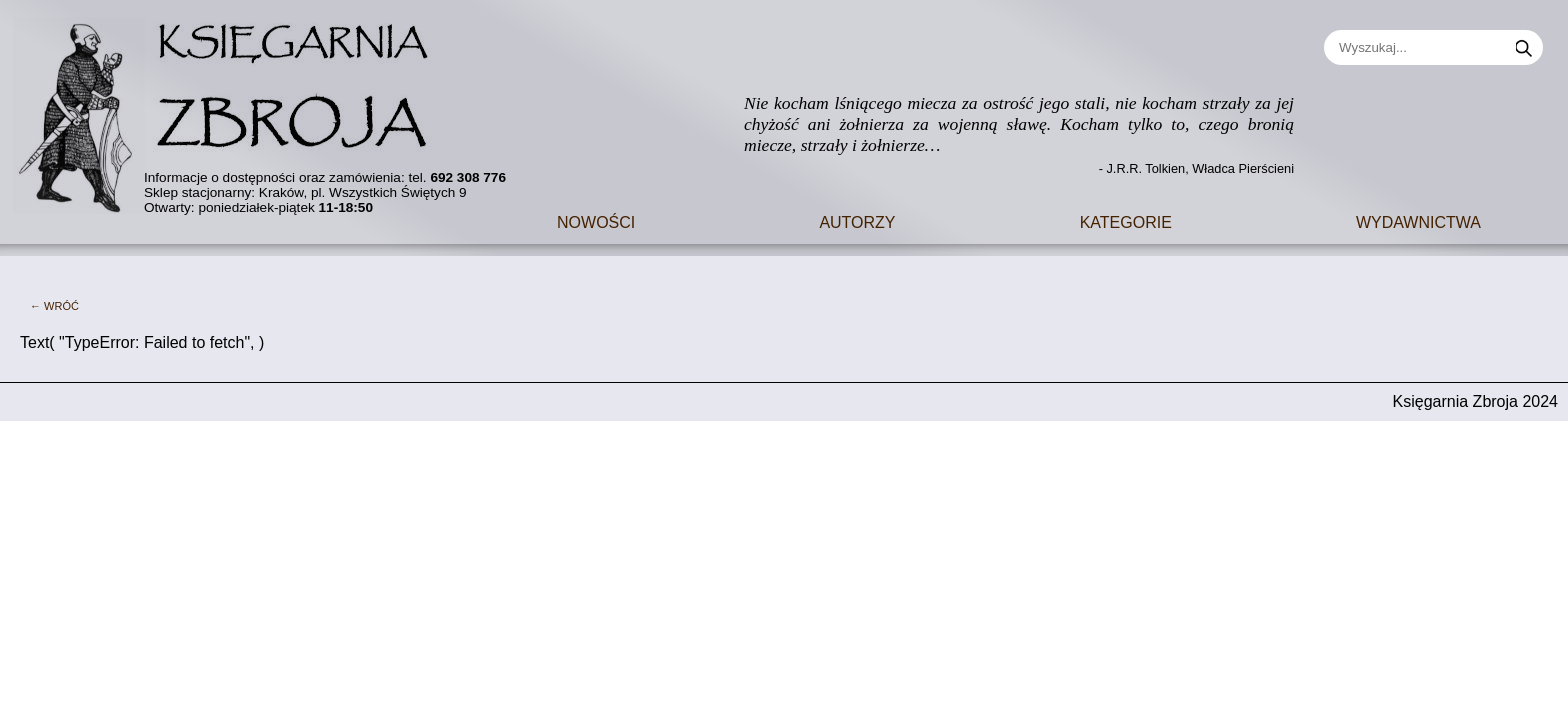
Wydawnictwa (1418, 220)
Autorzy (857, 220)
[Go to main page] (235, 109)
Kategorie (1126, 220)
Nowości (596, 220)
